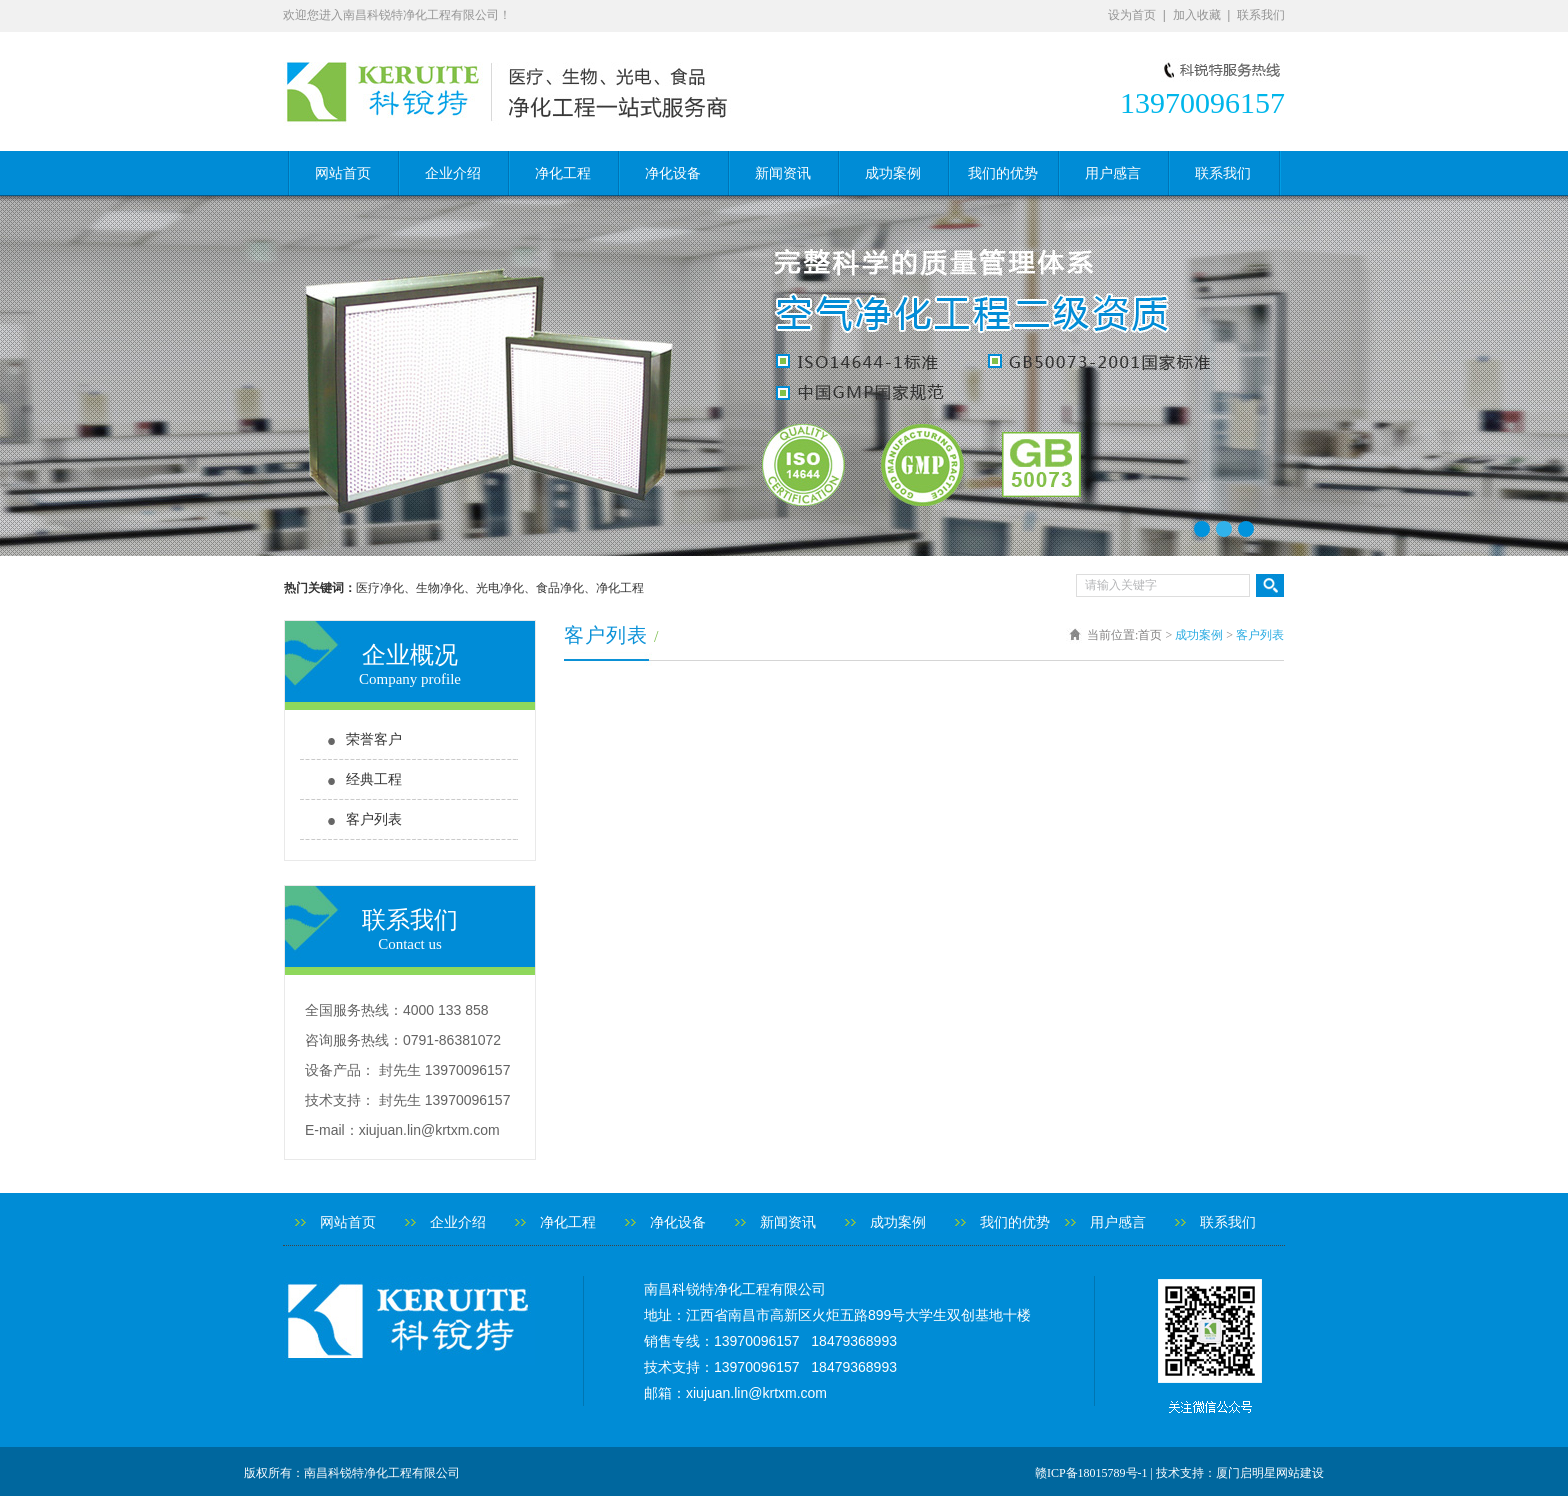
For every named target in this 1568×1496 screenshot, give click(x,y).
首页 (1150, 635)
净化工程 (563, 173)
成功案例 (893, 173)
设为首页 (1132, 15)
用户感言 (1113, 173)
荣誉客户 (374, 739)
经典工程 (374, 779)
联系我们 (1261, 15)
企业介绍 (453, 173)
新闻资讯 (783, 173)
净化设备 (673, 173)
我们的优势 (1003, 173)
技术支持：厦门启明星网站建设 (1240, 1473)
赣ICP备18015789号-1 (1091, 1473)
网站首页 (343, 173)
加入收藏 (1197, 15)
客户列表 (374, 819)
